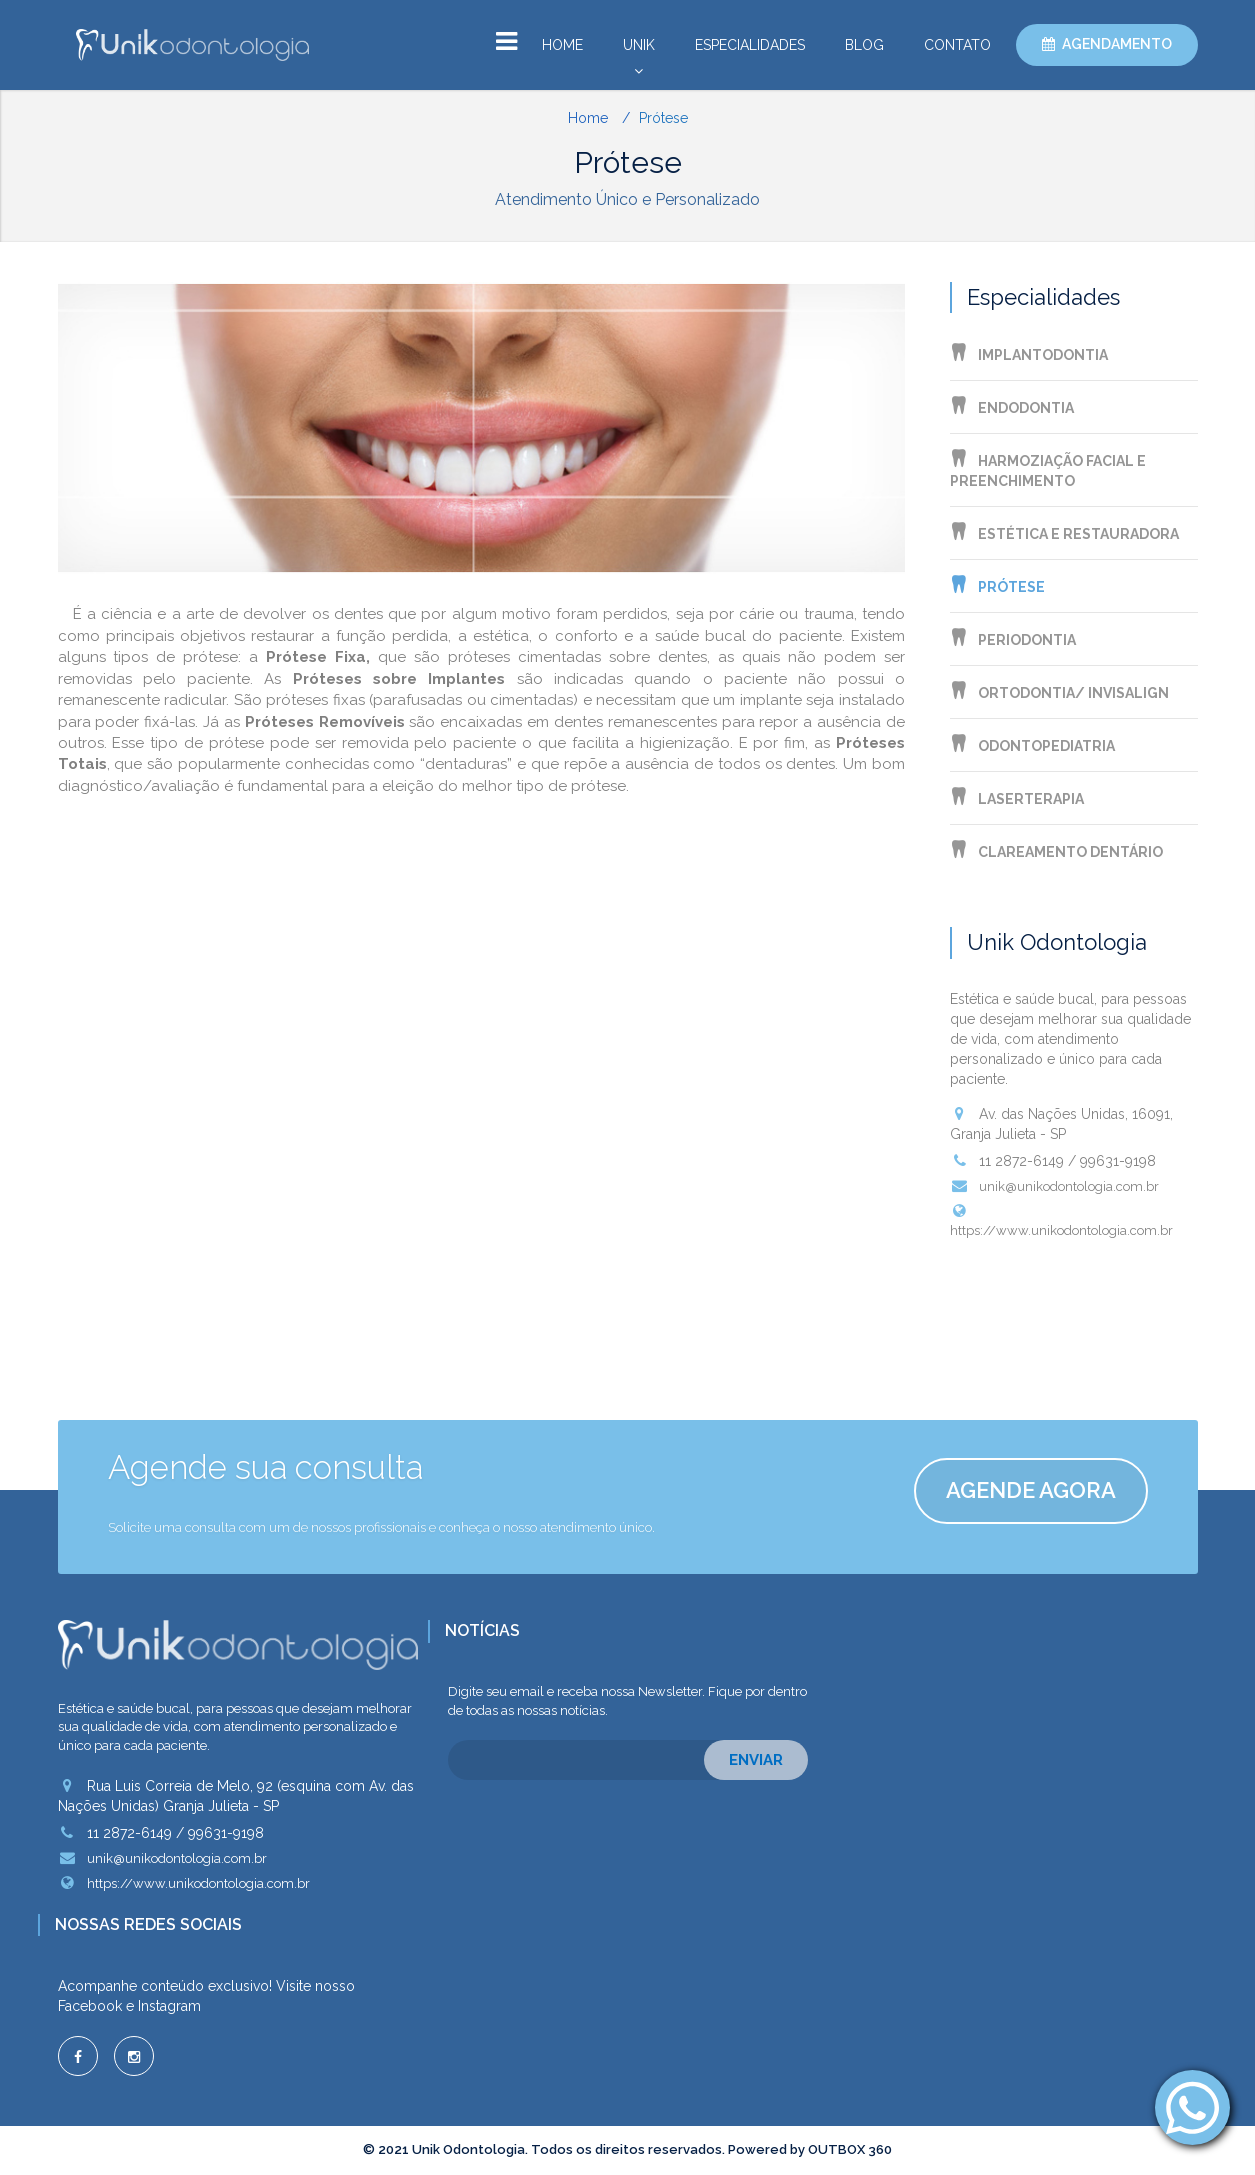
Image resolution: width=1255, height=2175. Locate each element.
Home (562, 45)
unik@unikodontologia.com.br (1054, 1186)
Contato (957, 45)
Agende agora (1031, 1490)
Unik (639, 50)
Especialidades (750, 45)
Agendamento (1117, 44)
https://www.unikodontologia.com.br (1061, 1220)
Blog (864, 45)
